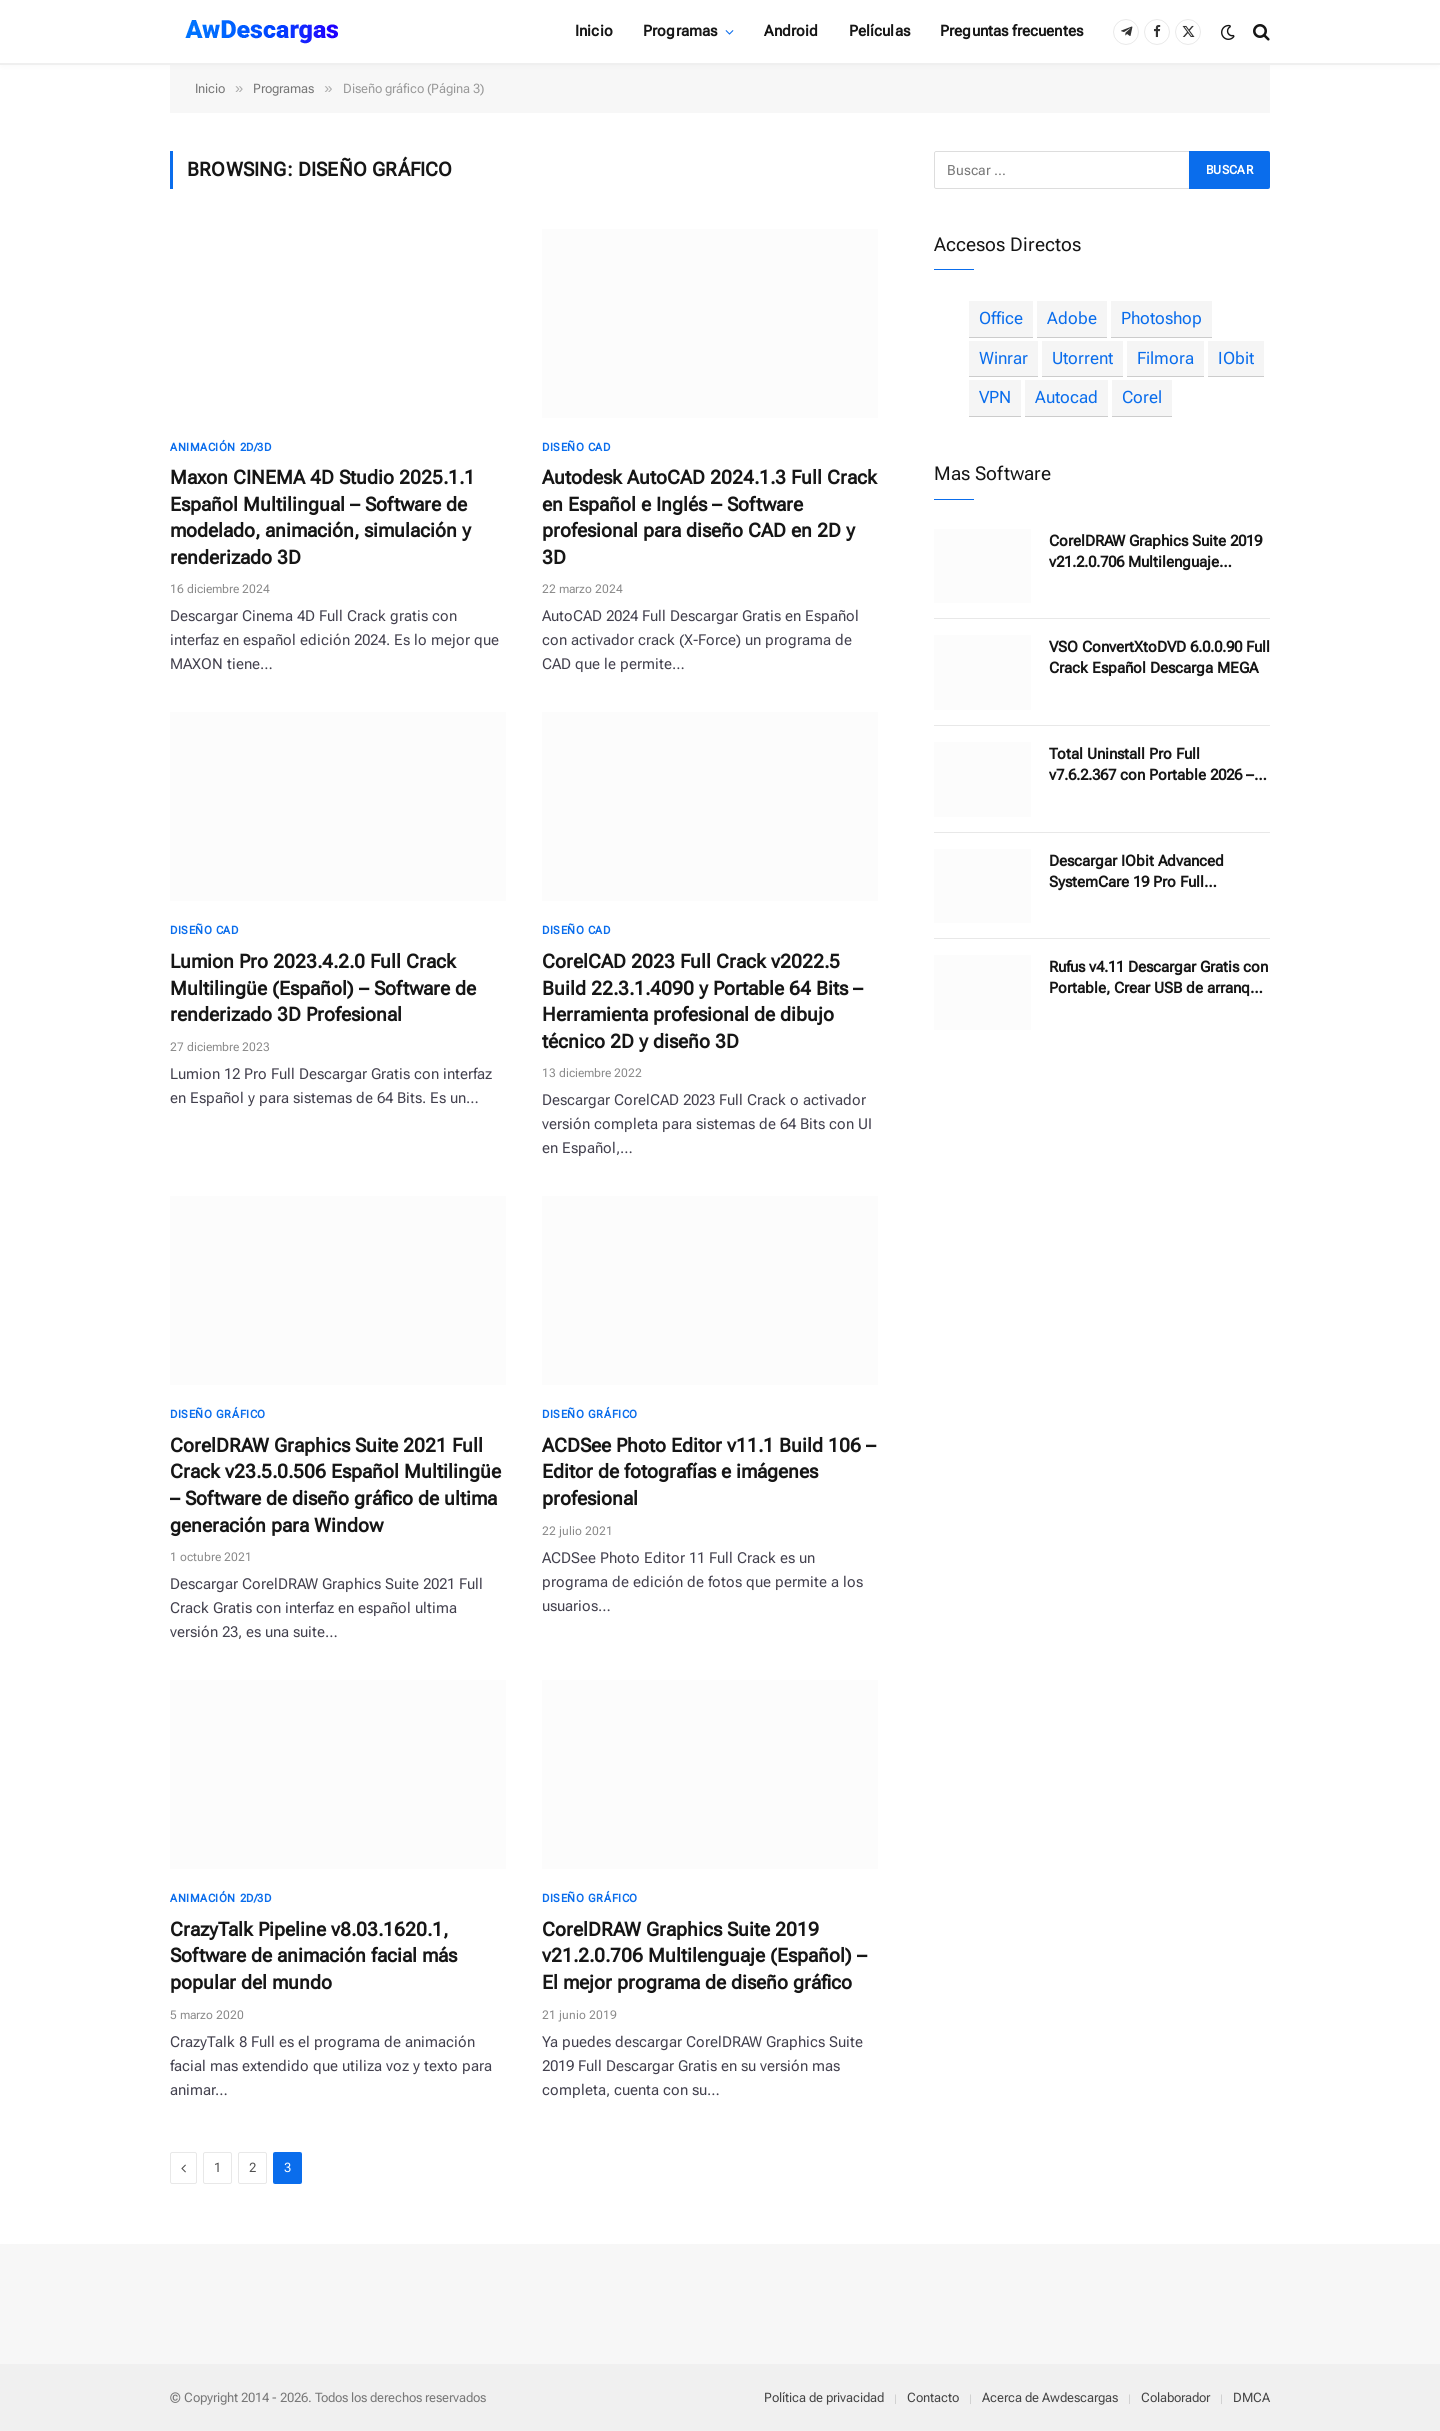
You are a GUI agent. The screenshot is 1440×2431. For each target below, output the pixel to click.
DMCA (1251, 2397)
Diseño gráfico (218, 1414)
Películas (879, 31)
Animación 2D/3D (220, 447)
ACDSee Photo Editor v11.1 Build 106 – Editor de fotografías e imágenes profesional (709, 1472)
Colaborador (1175, 2397)
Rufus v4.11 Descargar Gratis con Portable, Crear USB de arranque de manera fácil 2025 (1158, 978)
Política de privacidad (824, 2397)
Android (791, 31)
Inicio (594, 31)
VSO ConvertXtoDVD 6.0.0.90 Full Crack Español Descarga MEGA (1159, 657)
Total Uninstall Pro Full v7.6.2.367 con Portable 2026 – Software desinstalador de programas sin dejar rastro (1151, 765)
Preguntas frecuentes (1011, 31)
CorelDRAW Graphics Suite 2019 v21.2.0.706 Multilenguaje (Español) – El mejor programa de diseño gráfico (704, 1956)
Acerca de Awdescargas (1050, 2397)
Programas (680, 31)
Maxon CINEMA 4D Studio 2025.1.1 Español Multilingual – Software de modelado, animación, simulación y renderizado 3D (322, 517)
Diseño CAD (576, 447)
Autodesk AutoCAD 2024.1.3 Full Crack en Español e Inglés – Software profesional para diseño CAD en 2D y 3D (709, 517)
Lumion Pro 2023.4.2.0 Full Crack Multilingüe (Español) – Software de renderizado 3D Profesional (323, 988)
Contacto (933, 2397)
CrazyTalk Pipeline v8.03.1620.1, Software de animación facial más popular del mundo (313, 1956)
